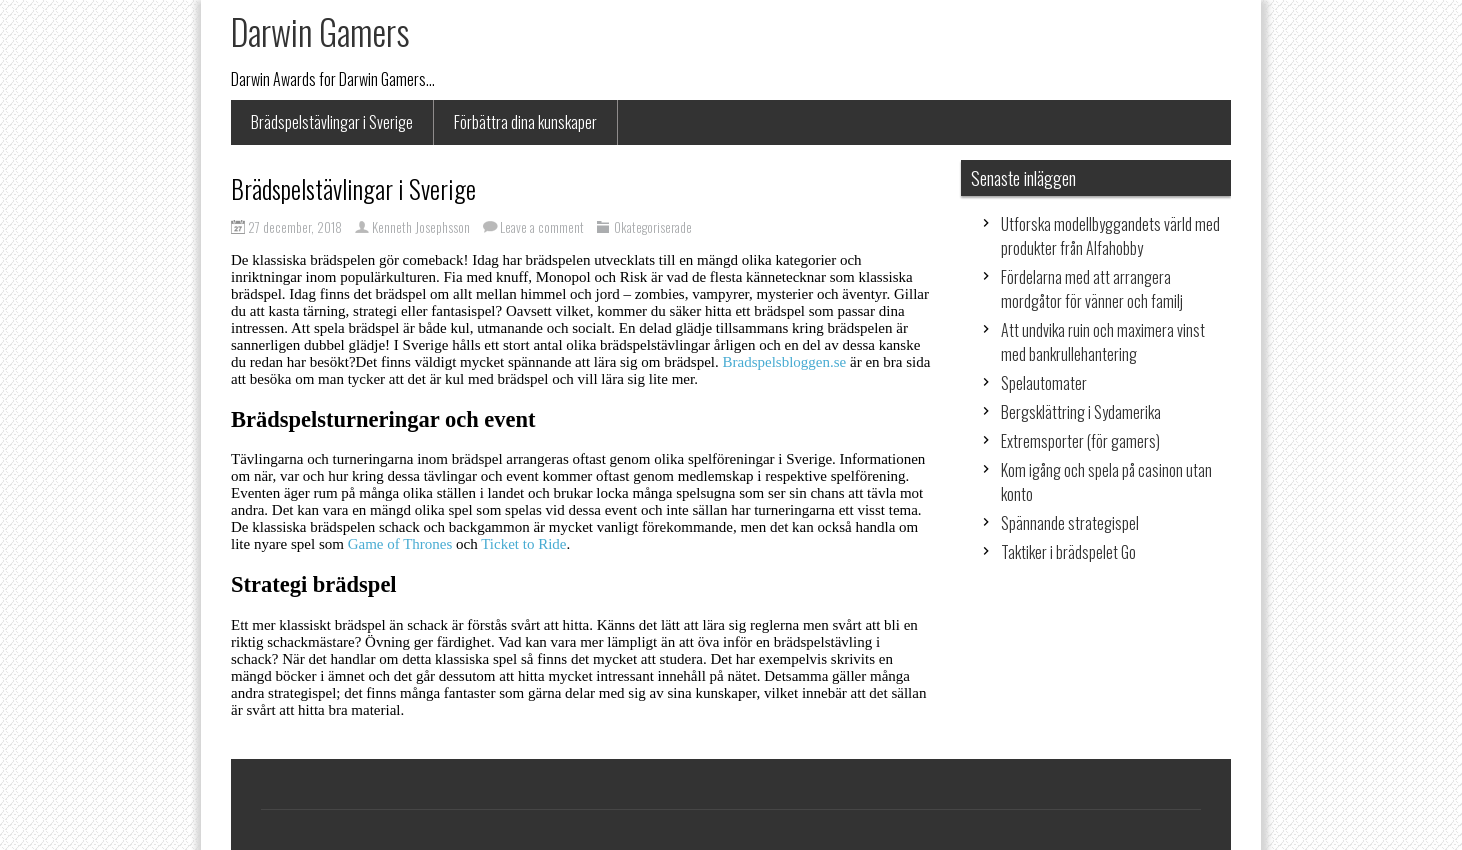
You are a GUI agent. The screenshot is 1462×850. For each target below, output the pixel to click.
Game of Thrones (400, 544)
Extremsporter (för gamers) (1080, 441)
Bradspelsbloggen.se (785, 362)
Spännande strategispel (1070, 523)
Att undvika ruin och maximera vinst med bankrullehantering (1103, 342)
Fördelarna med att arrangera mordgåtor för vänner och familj (1092, 289)
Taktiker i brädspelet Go (1068, 552)
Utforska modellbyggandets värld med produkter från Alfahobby (1110, 236)
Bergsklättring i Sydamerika (1081, 412)
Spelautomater (1044, 383)
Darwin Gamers (320, 31)
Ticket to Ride (523, 544)
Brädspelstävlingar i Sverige (332, 122)
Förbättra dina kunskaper (525, 122)
